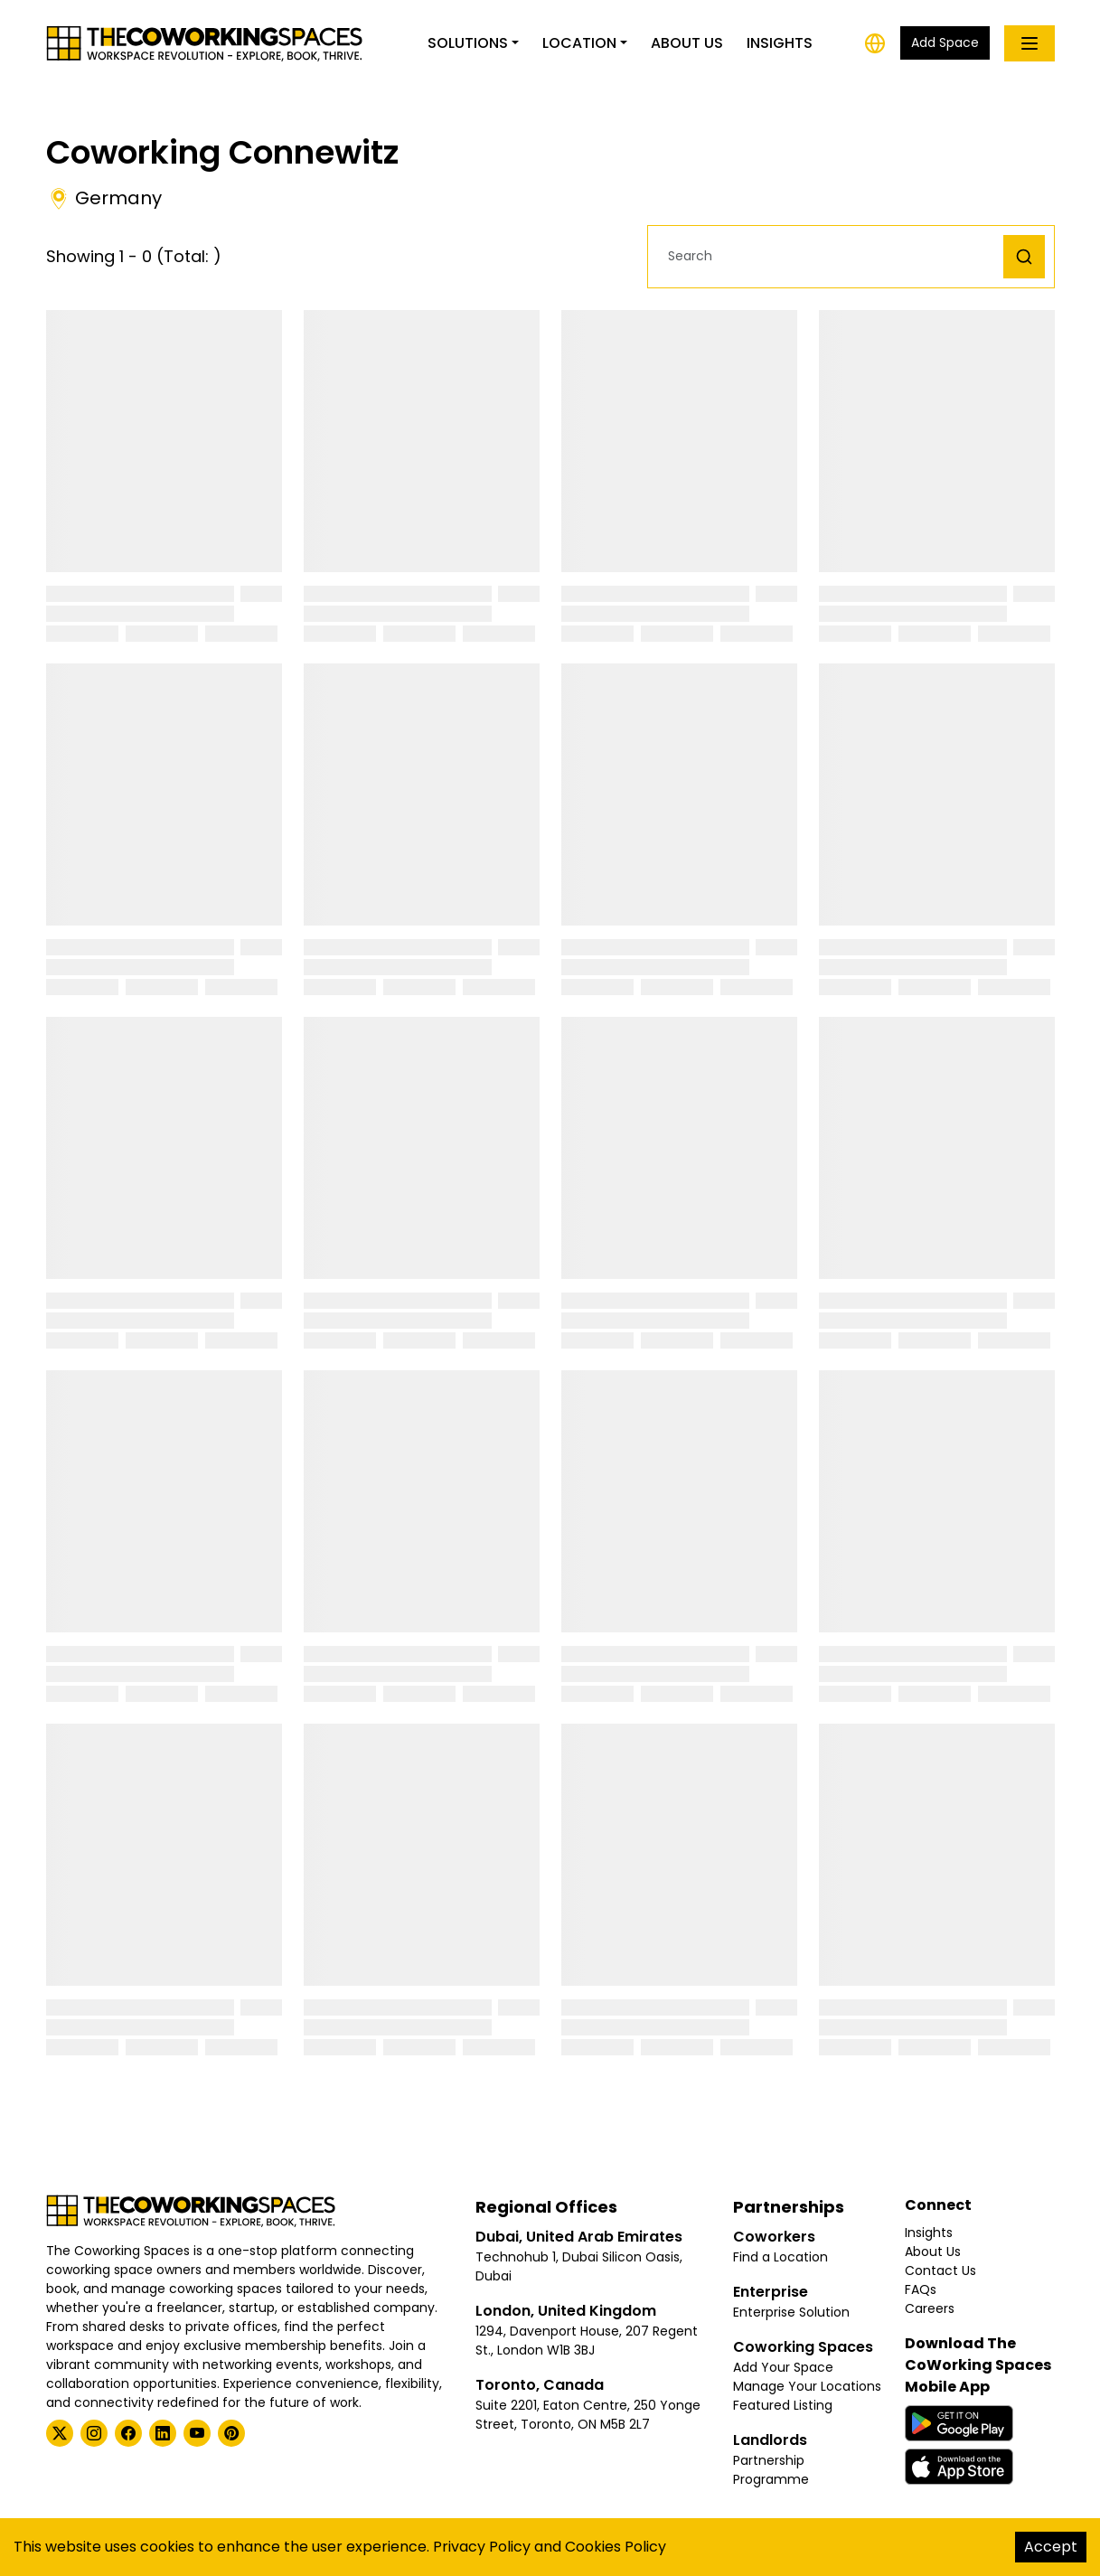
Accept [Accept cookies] (1050, 2546)
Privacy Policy (482, 2546)
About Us (687, 43)
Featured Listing (782, 2405)
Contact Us (940, 2270)
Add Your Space (783, 2367)
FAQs (920, 2289)
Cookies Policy (615, 2546)
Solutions (468, 43)
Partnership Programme (771, 2469)
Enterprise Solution (791, 2312)
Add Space (945, 42)
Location (579, 43)
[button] (830, 256)
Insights (780, 43)
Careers (929, 2308)
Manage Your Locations (807, 2386)
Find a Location (780, 2257)
